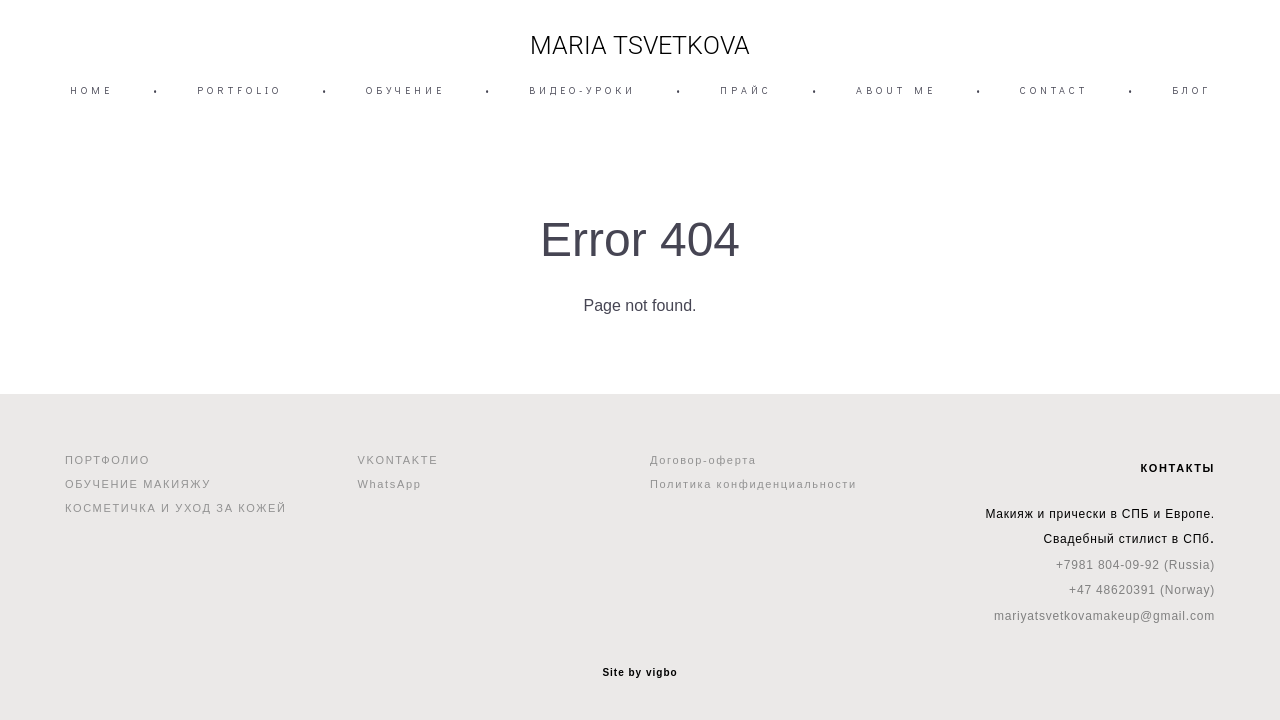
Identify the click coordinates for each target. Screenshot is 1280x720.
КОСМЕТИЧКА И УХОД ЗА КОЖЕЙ (176, 508)
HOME (91, 90)
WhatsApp (390, 484)
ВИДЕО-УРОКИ (582, 90)
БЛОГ (1191, 90)
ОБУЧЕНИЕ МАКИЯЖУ (138, 484)
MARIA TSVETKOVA (640, 45)
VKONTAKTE (398, 460)
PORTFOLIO (239, 90)
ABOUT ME (896, 90)
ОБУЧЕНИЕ (405, 90)
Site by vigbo (639, 673)
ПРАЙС (746, 90)
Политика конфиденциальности (753, 484)
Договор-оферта (703, 460)
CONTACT (1054, 90)
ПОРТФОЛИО (107, 460)
